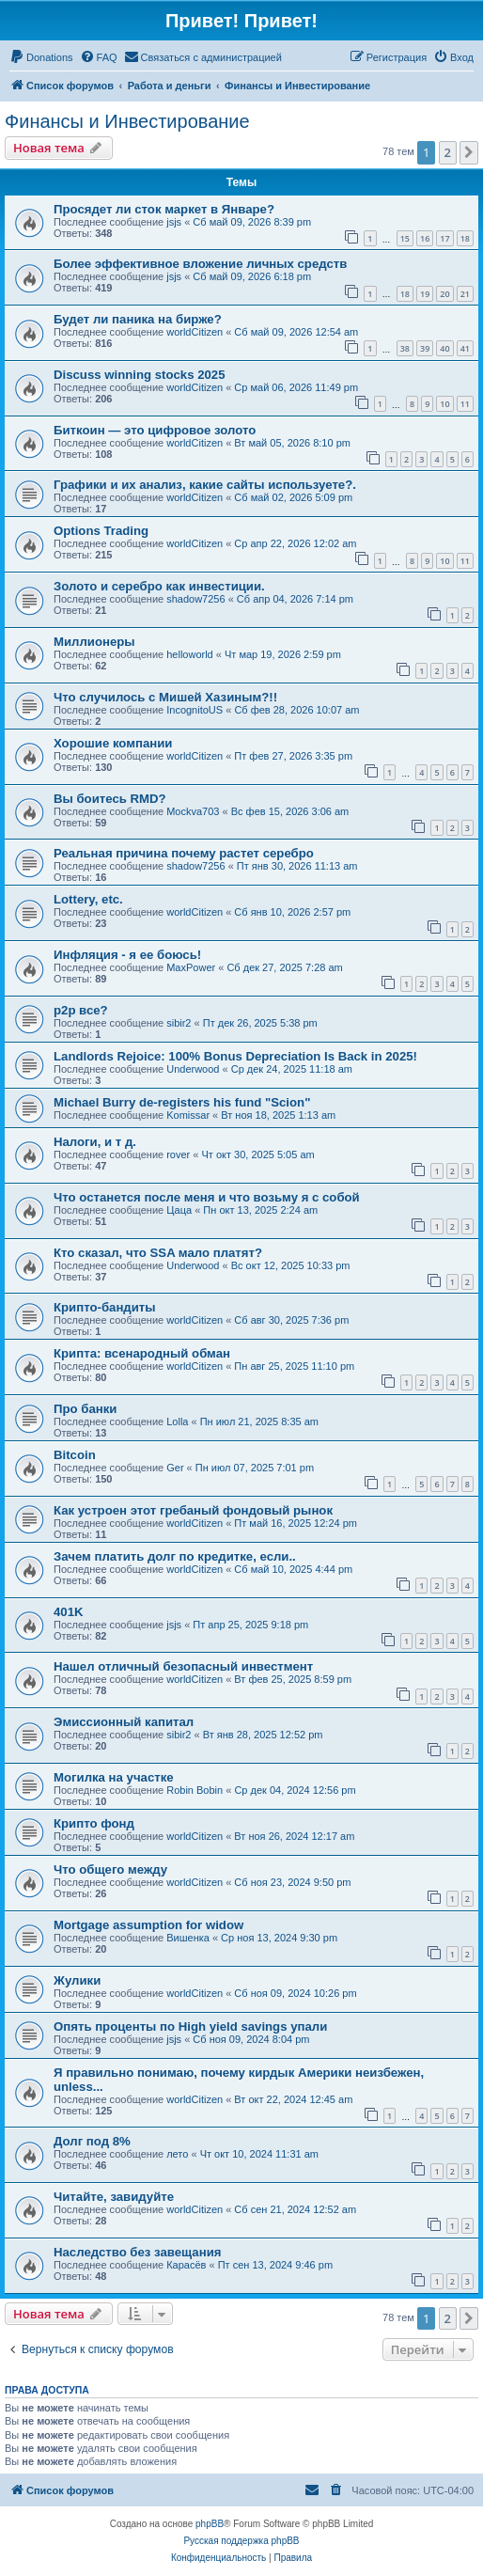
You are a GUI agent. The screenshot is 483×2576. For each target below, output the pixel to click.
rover (178, 1154)
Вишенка (188, 1937)
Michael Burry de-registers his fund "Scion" (182, 1102)
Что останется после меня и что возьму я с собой (207, 1197)
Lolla (177, 1421)
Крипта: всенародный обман (142, 1353)
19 (424, 294)
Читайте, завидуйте (114, 2197)
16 (424, 238)
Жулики (77, 1980)
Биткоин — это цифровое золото (155, 430)
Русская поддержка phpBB (241, 2541)
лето (177, 2154)
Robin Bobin (194, 1790)
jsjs (173, 222)
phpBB (209, 2524)
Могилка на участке (114, 1777)
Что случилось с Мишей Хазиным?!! (165, 697)
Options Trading (101, 531)
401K (69, 1612)
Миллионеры (94, 642)
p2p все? (81, 1010)
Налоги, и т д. (95, 1142)
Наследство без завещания (137, 2252)
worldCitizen (194, 332)
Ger (174, 1467)
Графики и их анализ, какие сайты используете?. (205, 485)
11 (465, 404)
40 (444, 348)
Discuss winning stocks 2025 (140, 375)
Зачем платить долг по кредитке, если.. (175, 1556)
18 (465, 238)
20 (444, 294)
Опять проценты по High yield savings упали (190, 2026)
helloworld (189, 654)
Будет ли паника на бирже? (138, 319)
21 (465, 294)
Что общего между (110, 1869)
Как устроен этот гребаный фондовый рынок (193, 1510)
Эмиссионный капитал (124, 1722)
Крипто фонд (94, 1823)
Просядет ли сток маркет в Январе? (164, 209)
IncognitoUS (194, 709)
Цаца (179, 1210)
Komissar (188, 1115)
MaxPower (190, 967)
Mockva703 (192, 811)
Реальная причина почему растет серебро (184, 853)
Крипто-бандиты (105, 1307)
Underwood (192, 1069)
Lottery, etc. (88, 899)
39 (424, 348)
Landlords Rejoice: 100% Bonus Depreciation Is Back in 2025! (235, 1056)
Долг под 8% (92, 2141)
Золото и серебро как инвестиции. (159, 586)
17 (444, 238)
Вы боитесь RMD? (110, 799)
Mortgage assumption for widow (148, 1925)
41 (465, 348)
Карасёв (186, 2264)
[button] (469, 152)
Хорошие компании (113, 743)
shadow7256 (195, 599)
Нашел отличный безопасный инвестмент (183, 1666)
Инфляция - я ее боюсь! (127, 955)
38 (405, 348)
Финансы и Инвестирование (127, 121)
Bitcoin (75, 1455)
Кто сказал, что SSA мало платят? (158, 1253)
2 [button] (447, 152)
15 (405, 238)
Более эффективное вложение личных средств (200, 264)
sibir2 (178, 1023)
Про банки (85, 1409)
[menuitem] (41, 57)
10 (444, 404)
